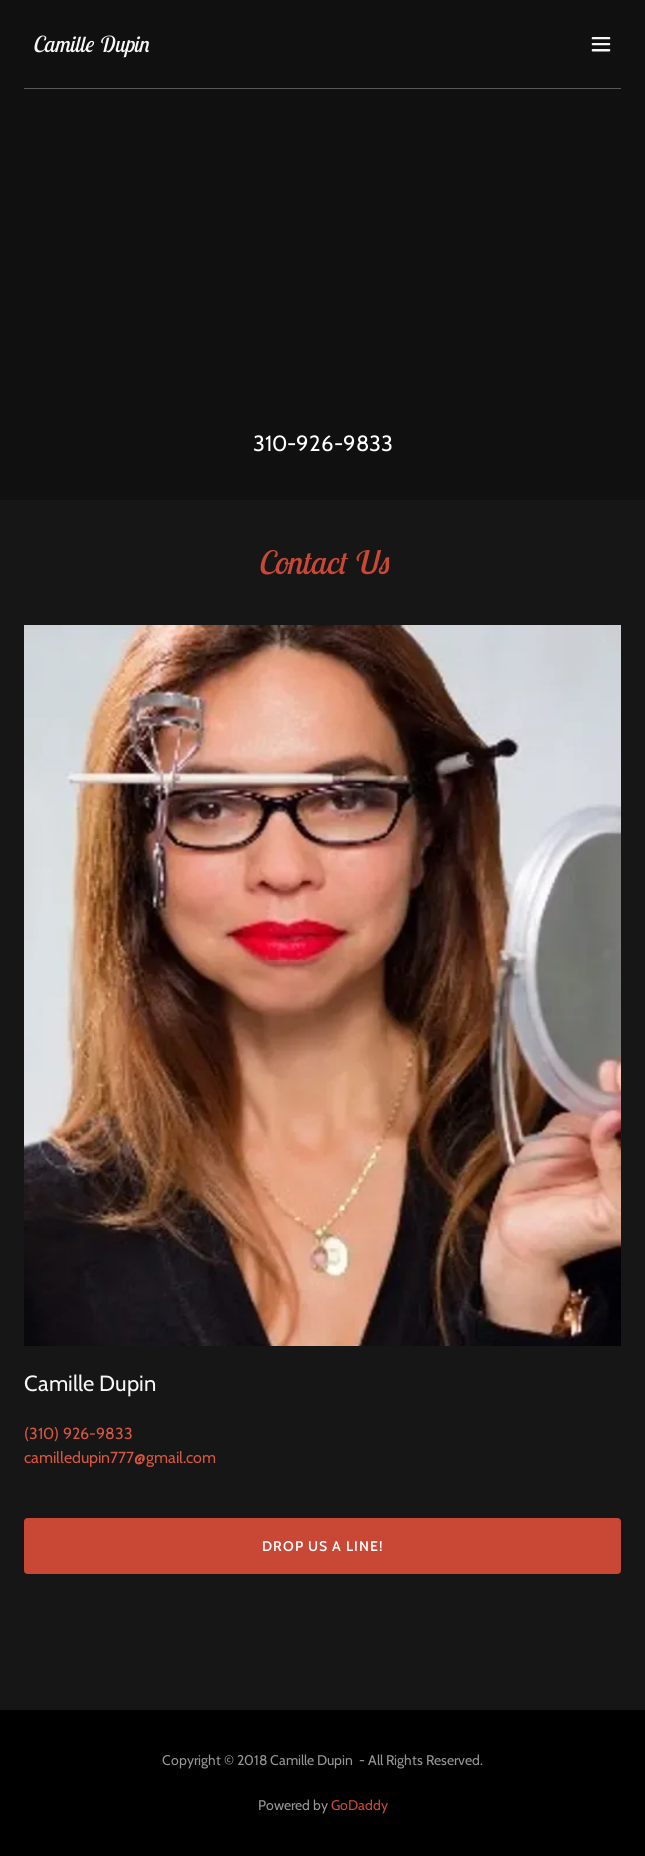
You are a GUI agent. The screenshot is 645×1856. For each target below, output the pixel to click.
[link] (90, 46)
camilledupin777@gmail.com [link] (120, 1457)
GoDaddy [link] (359, 1805)
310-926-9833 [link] (323, 443)
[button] (601, 44)
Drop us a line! (322, 1546)
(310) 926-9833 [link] (78, 1433)
